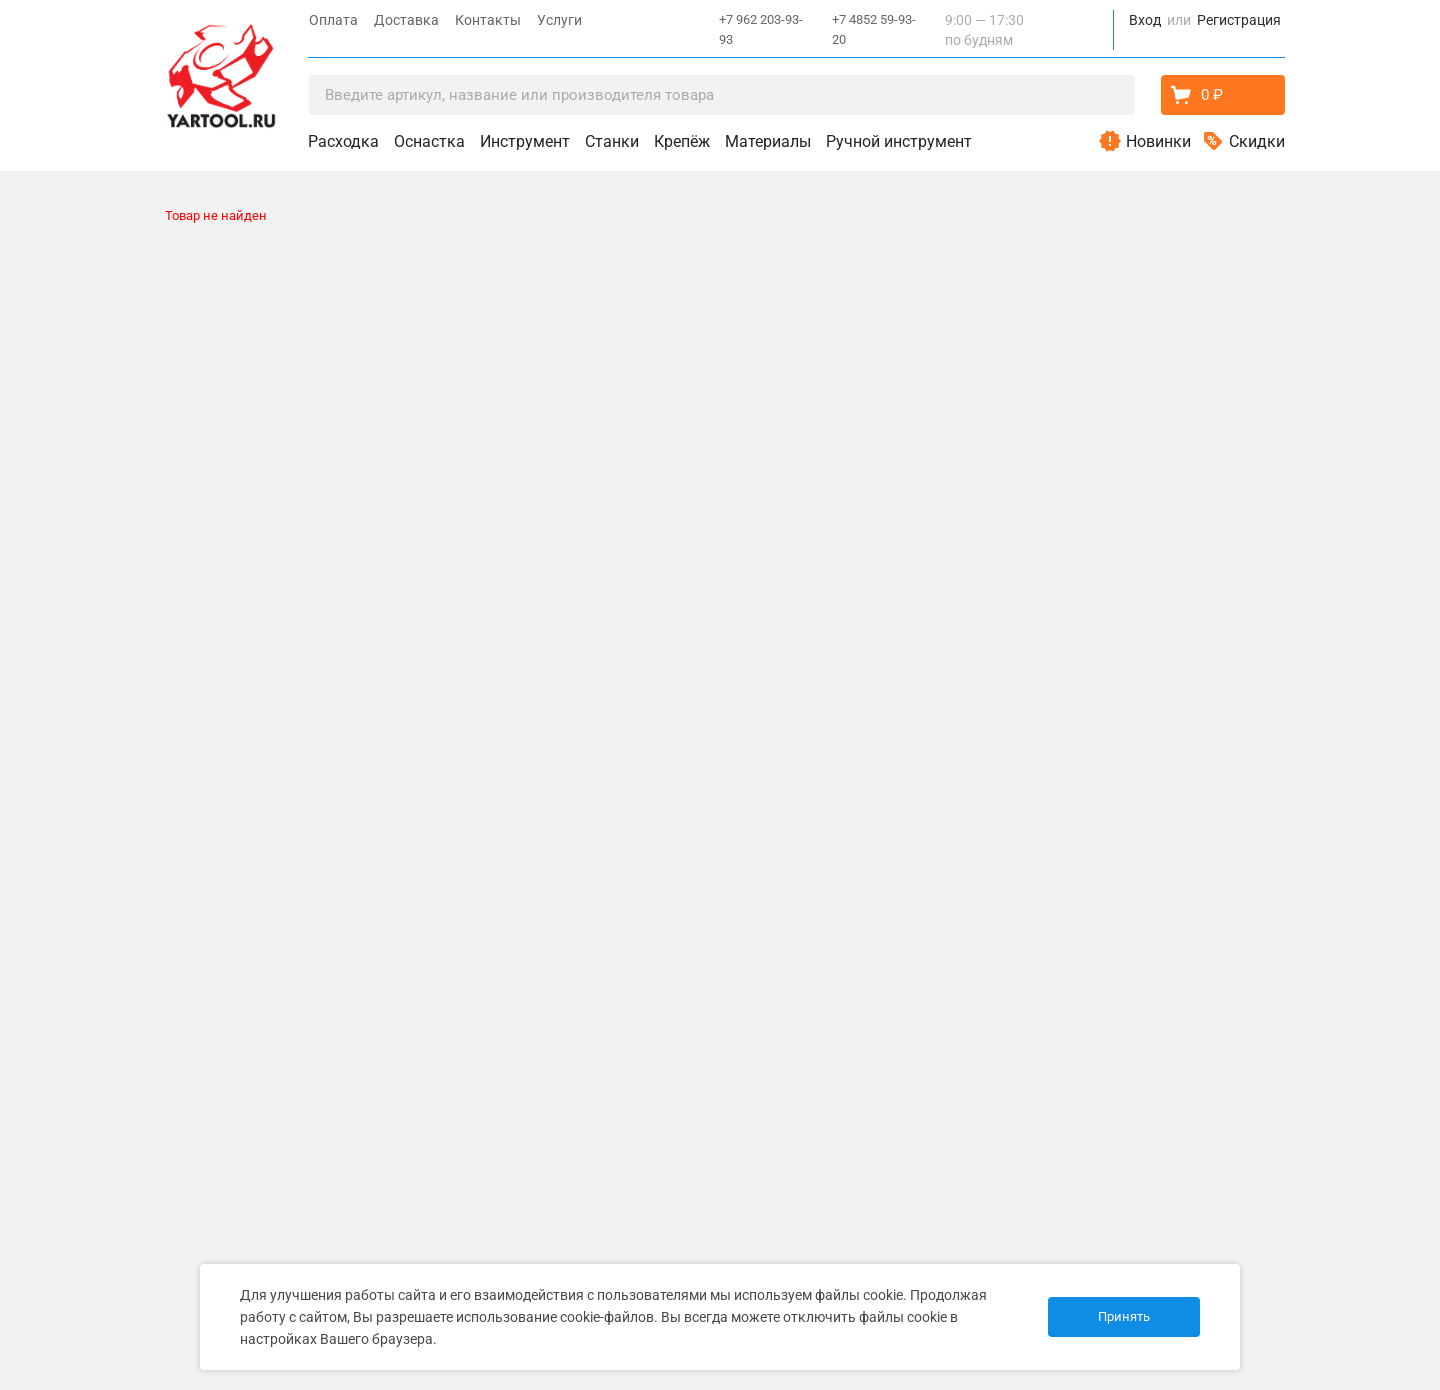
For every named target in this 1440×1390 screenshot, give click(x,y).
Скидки (1257, 141)
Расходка (343, 141)
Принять (1124, 1316)
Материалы (768, 141)
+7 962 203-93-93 (761, 29)
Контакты (488, 20)
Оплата (333, 20)
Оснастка (429, 141)
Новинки (1158, 141)
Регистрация (1239, 20)
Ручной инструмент (899, 141)
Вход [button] (1145, 20)
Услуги (559, 20)
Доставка (406, 20)
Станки (612, 141)
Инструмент (525, 141)
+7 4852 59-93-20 (874, 29)
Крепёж (682, 141)
